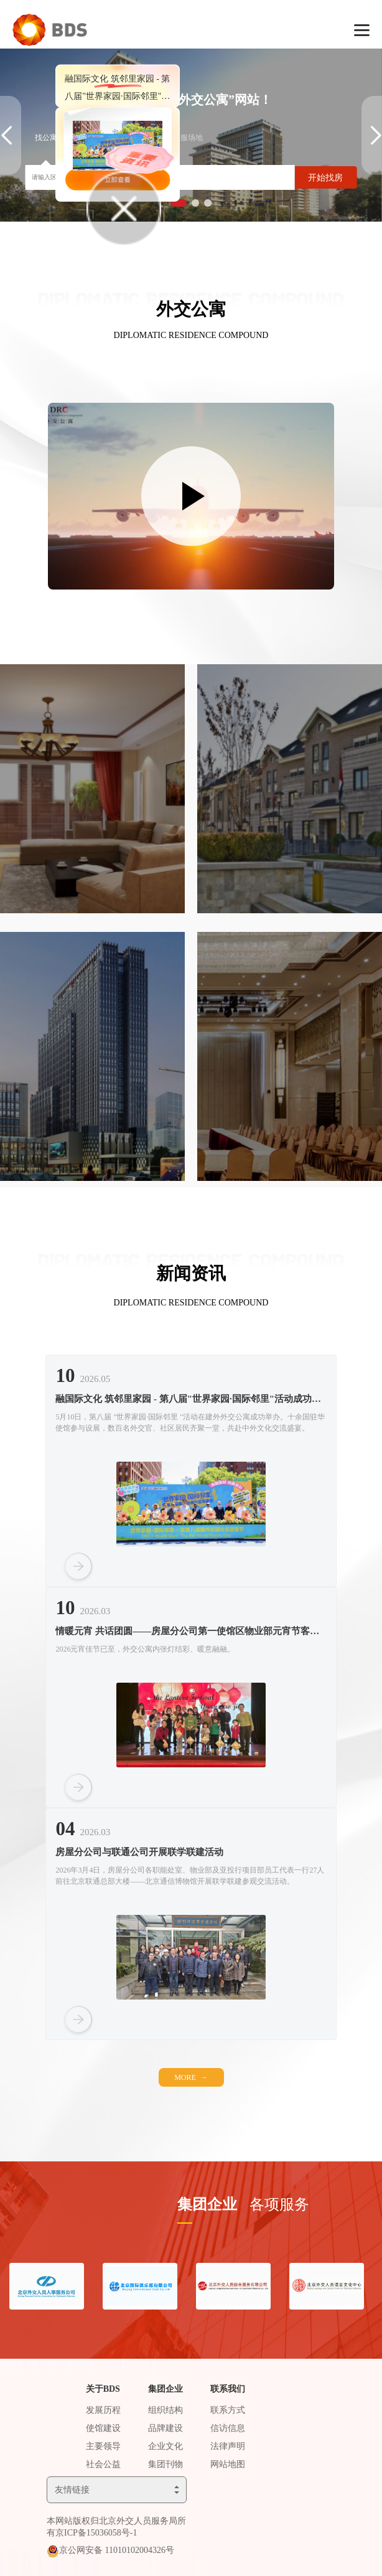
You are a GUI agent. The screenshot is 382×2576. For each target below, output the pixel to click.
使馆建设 (103, 2428)
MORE (191, 2077)
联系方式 (227, 2410)
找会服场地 (184, 137)
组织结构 (165, 2410)
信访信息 (227, 2428)
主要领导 (103, 2446)
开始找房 (325, 177)
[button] (195, 203)
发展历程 (103, 2410)
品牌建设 (165, 2428)
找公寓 (46, 137)
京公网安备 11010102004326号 (116, 2550)
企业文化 (165, 2446)
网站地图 (227, 2464)
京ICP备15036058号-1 (96, 2532)
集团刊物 (165, 2464)
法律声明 (227, 2446)
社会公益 (103, 2464)
